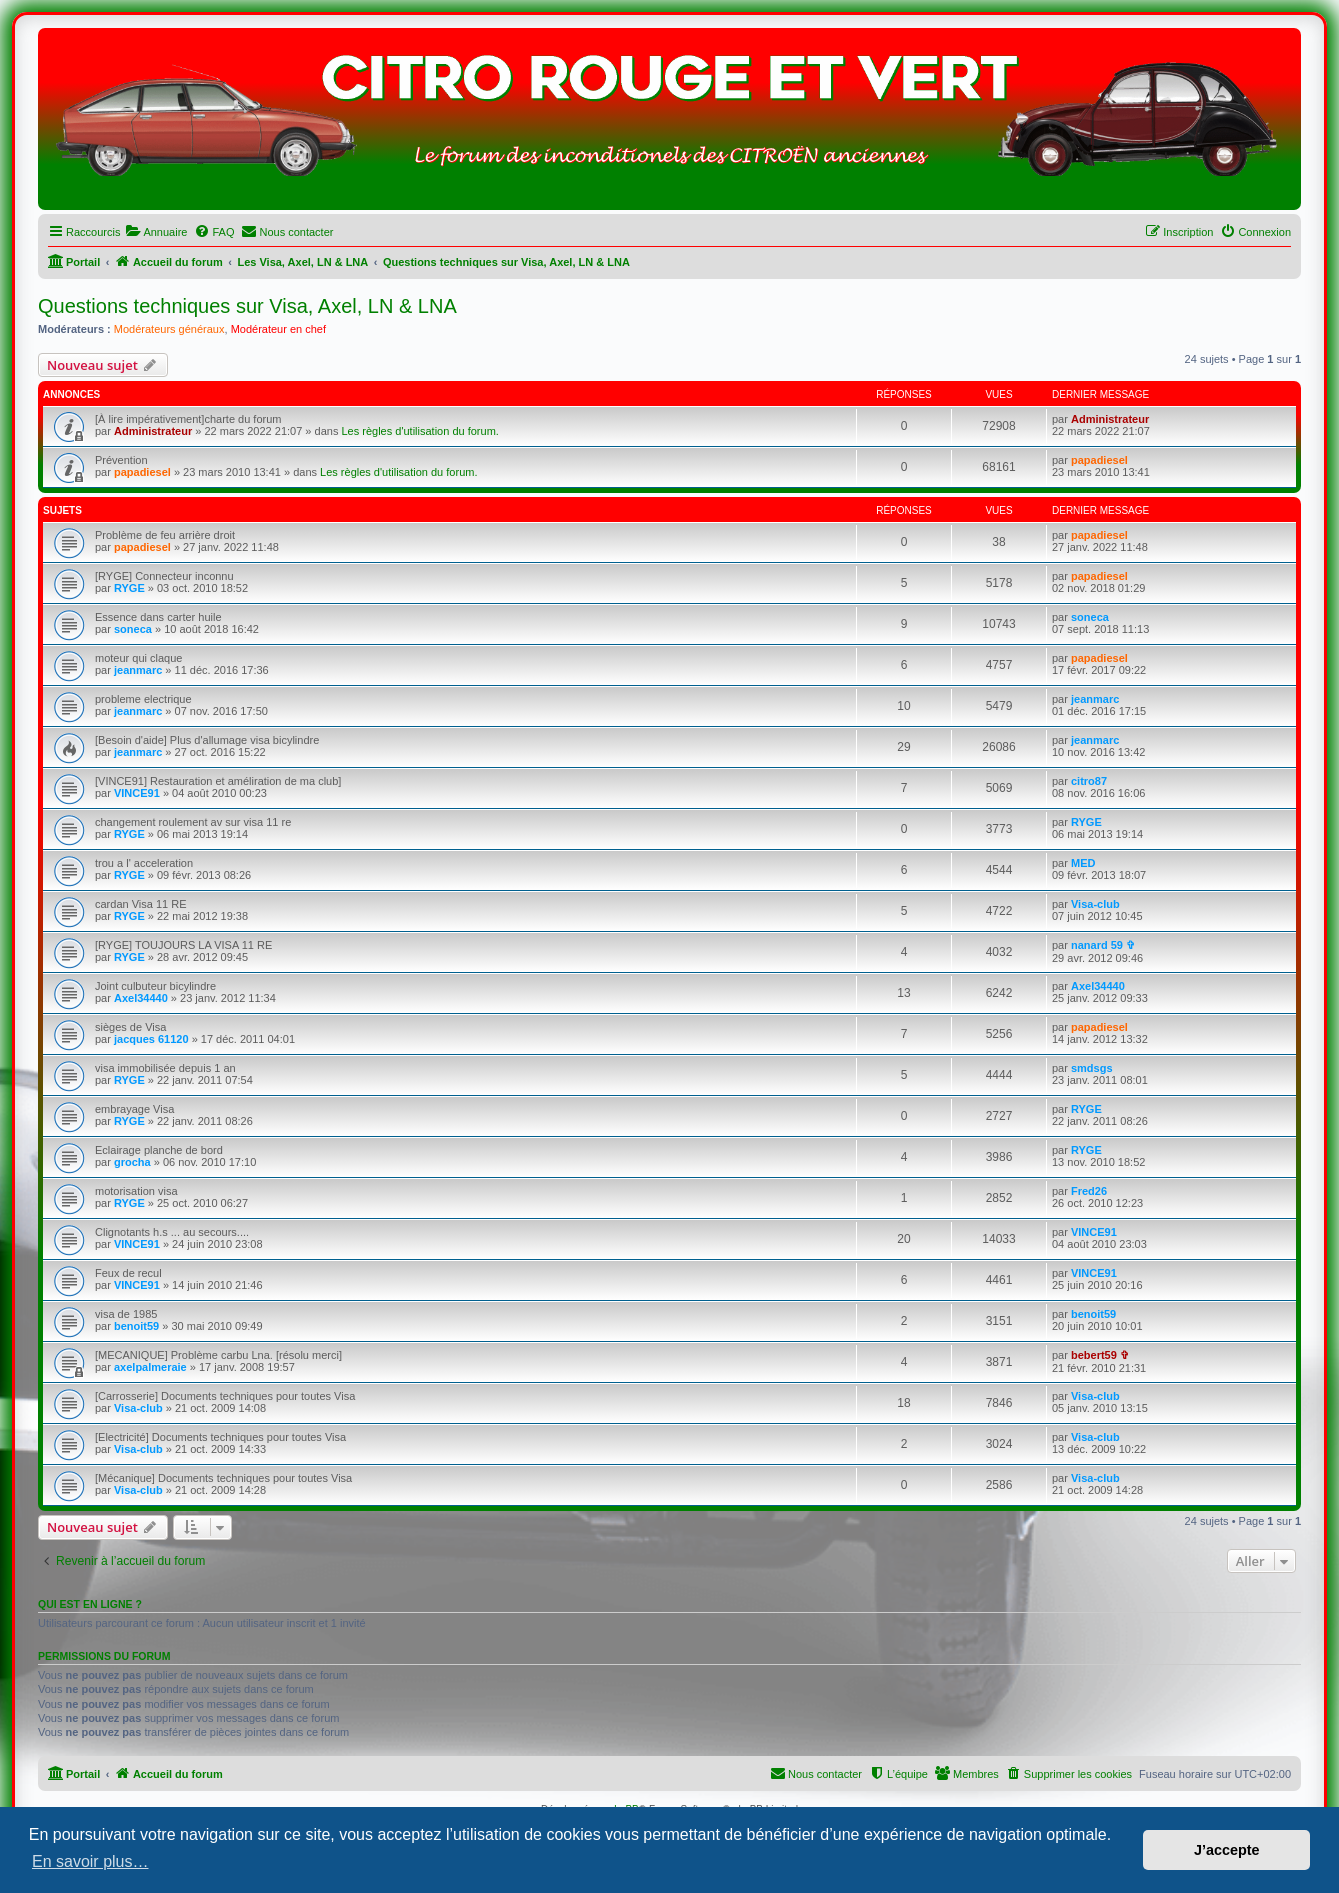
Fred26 (1089, 1191)
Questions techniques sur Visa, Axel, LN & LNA (247, 306)
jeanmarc (138, 670)
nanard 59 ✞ (1103, 945)
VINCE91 (137, 793)
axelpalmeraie (150, 1367)
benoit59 (136, 1326)
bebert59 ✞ (1100, 1355)
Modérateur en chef (278, 329)
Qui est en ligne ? (90, 1604)
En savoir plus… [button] (90, 1861)
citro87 (1089, 781)
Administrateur (153, 431)
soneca (133, 629)
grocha (132, 1162)
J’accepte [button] (1227, 1850)
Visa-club (1095, 904)
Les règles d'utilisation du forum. (419, 431)
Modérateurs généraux (169, 329)
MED (1083, 863)
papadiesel (142, 472)
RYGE (129, 588)
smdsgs (1092, 1068)
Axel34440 (141, 998)
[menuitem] (156, 232)
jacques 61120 (151, 1039)
